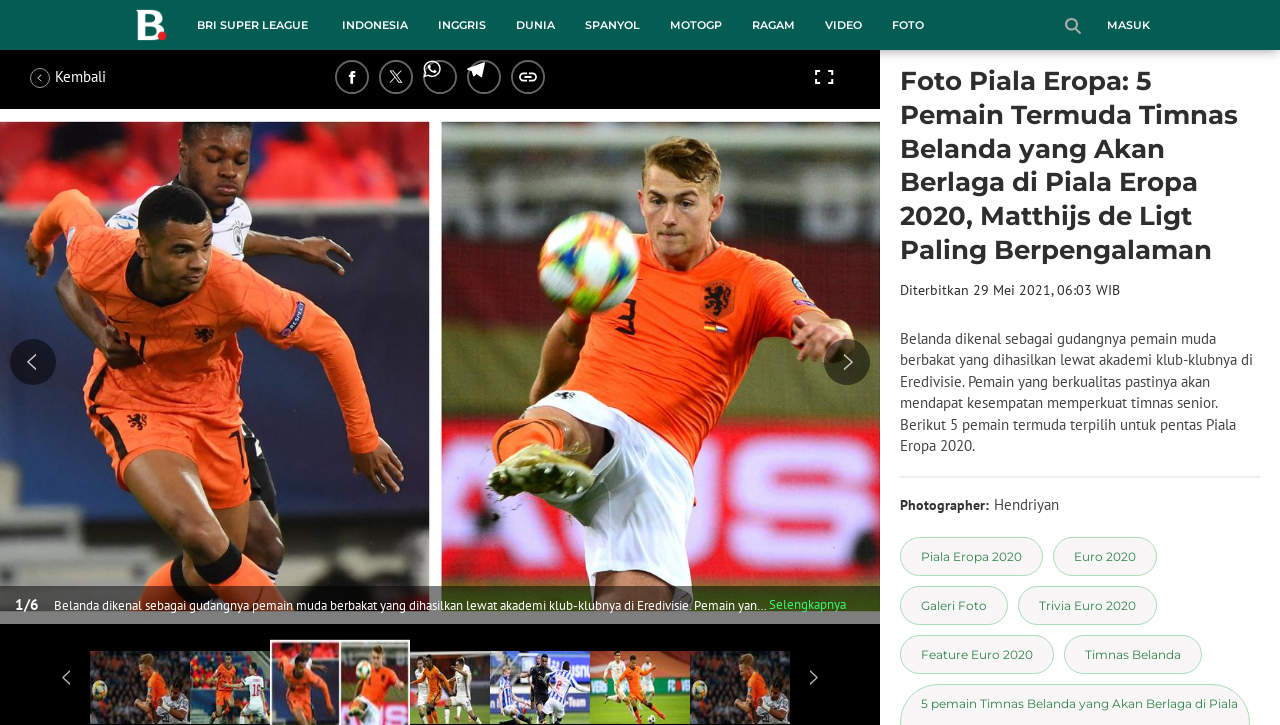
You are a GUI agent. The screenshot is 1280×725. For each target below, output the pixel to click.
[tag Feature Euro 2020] (977, 654)
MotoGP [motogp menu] (696, 25)
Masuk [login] (1128, 25)
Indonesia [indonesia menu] (375, 25)
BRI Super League (252, 25)
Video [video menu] (843, 25)
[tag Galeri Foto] (954, 605)
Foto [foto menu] (908, 25)
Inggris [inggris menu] (462, 25)
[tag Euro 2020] (1105, 556)
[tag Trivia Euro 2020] (1087, 605)
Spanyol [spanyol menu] (612, 25)
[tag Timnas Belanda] (1133, 654)
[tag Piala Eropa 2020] (971, 556)
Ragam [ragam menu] (773, 25)
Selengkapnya (807, 604)
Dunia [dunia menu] (535, 25)
